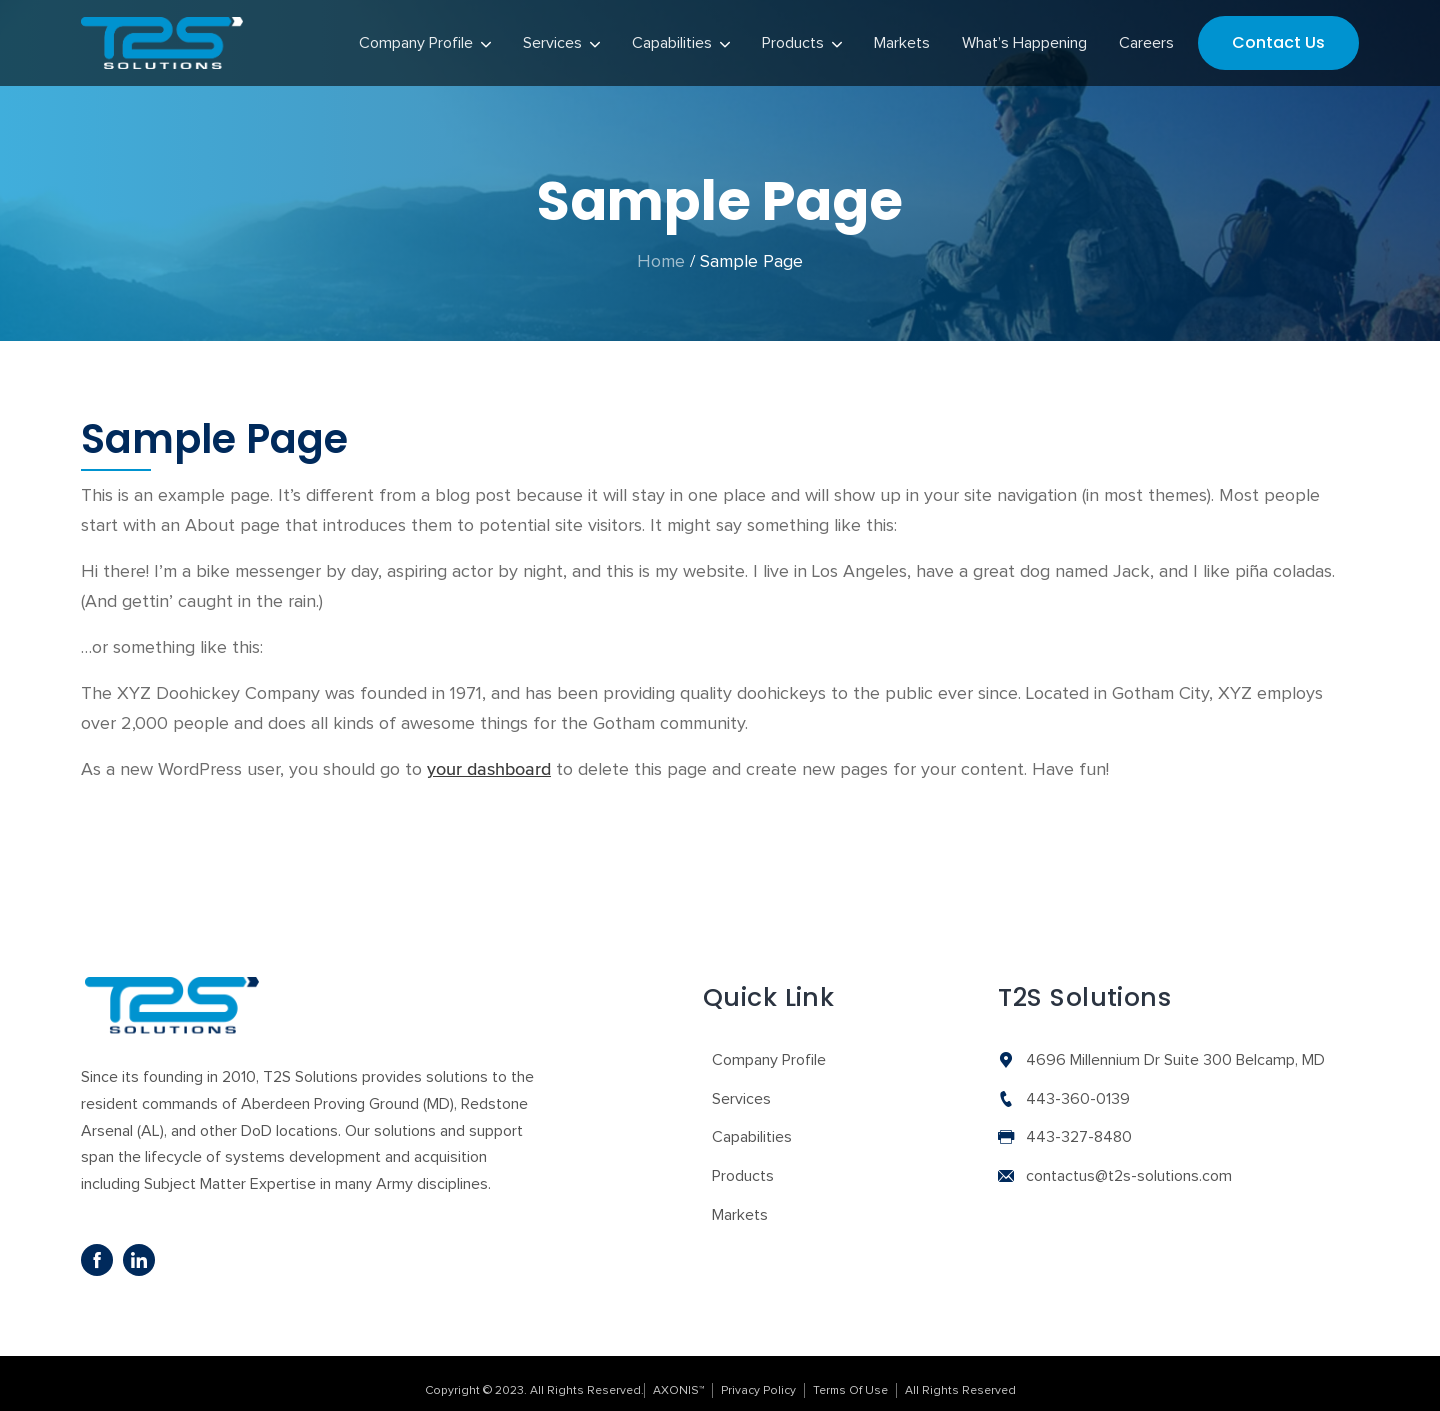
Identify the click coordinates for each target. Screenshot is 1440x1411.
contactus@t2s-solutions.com (1129, 1163)
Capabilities (752, 1124)
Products (743, 1163)
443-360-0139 (1078, 1085)
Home (661, 248)
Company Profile (769, 1047)
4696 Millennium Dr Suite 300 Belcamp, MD (1175, 1047)
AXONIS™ (678, 1377)
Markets (740, 1201)
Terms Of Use (850, 1377)
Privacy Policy (758, 1377)
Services (741, 1085)
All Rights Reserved (960, 1377)
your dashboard (489, 757)
